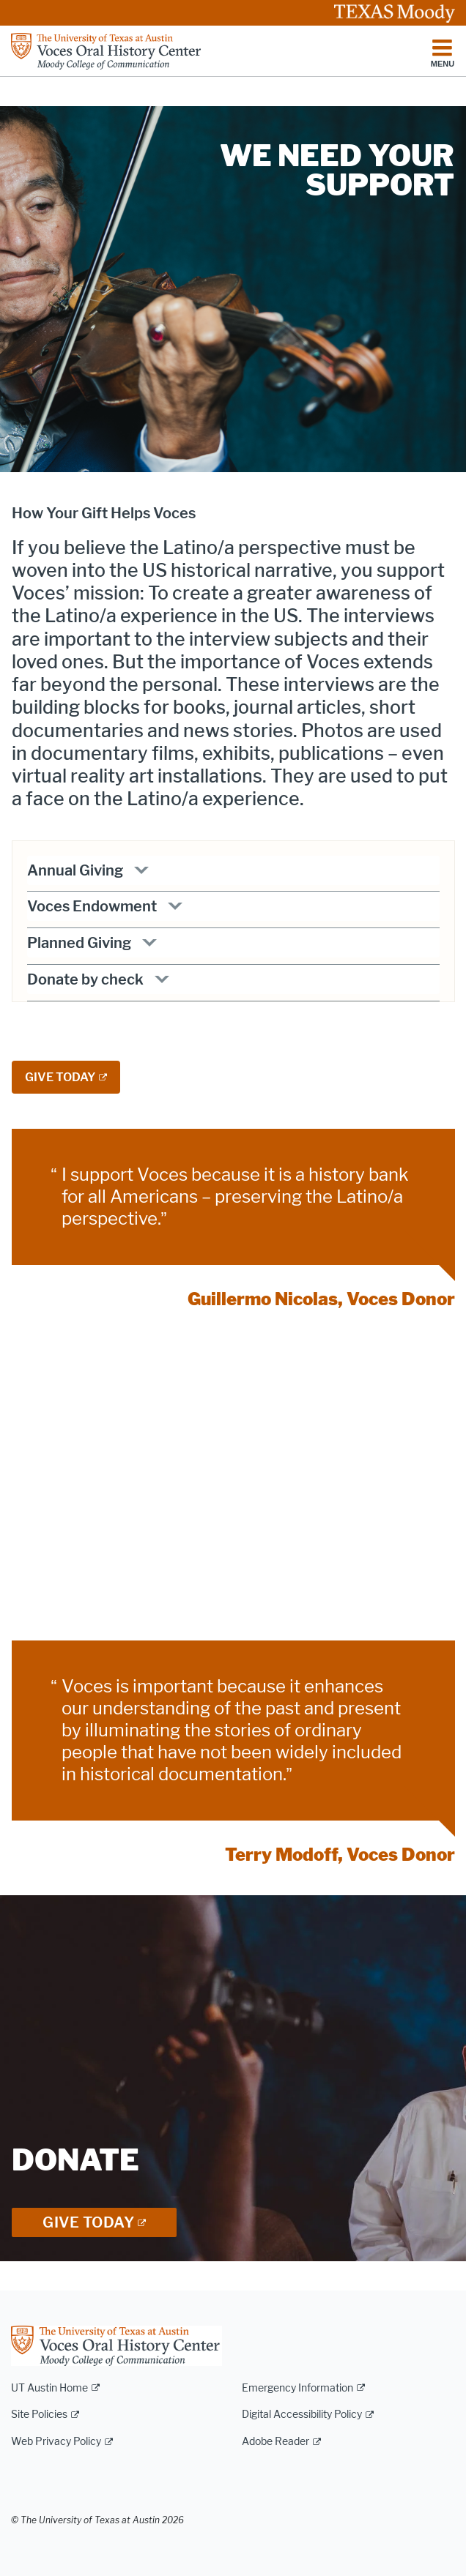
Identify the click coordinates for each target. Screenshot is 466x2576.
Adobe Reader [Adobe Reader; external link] (275, 2441)
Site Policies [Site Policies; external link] (39, 2414)
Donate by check (85, 979)
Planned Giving (79, 943)
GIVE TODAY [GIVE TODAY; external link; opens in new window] (60, 1077)
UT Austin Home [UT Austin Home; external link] (49, 2388)
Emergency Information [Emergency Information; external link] (297, 2388)
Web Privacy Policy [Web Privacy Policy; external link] (56, 2441)
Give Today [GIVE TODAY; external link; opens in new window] (88, 2222)
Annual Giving (75, 870)
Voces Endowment (92, 906)
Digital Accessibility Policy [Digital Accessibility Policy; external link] (302, 2414)
